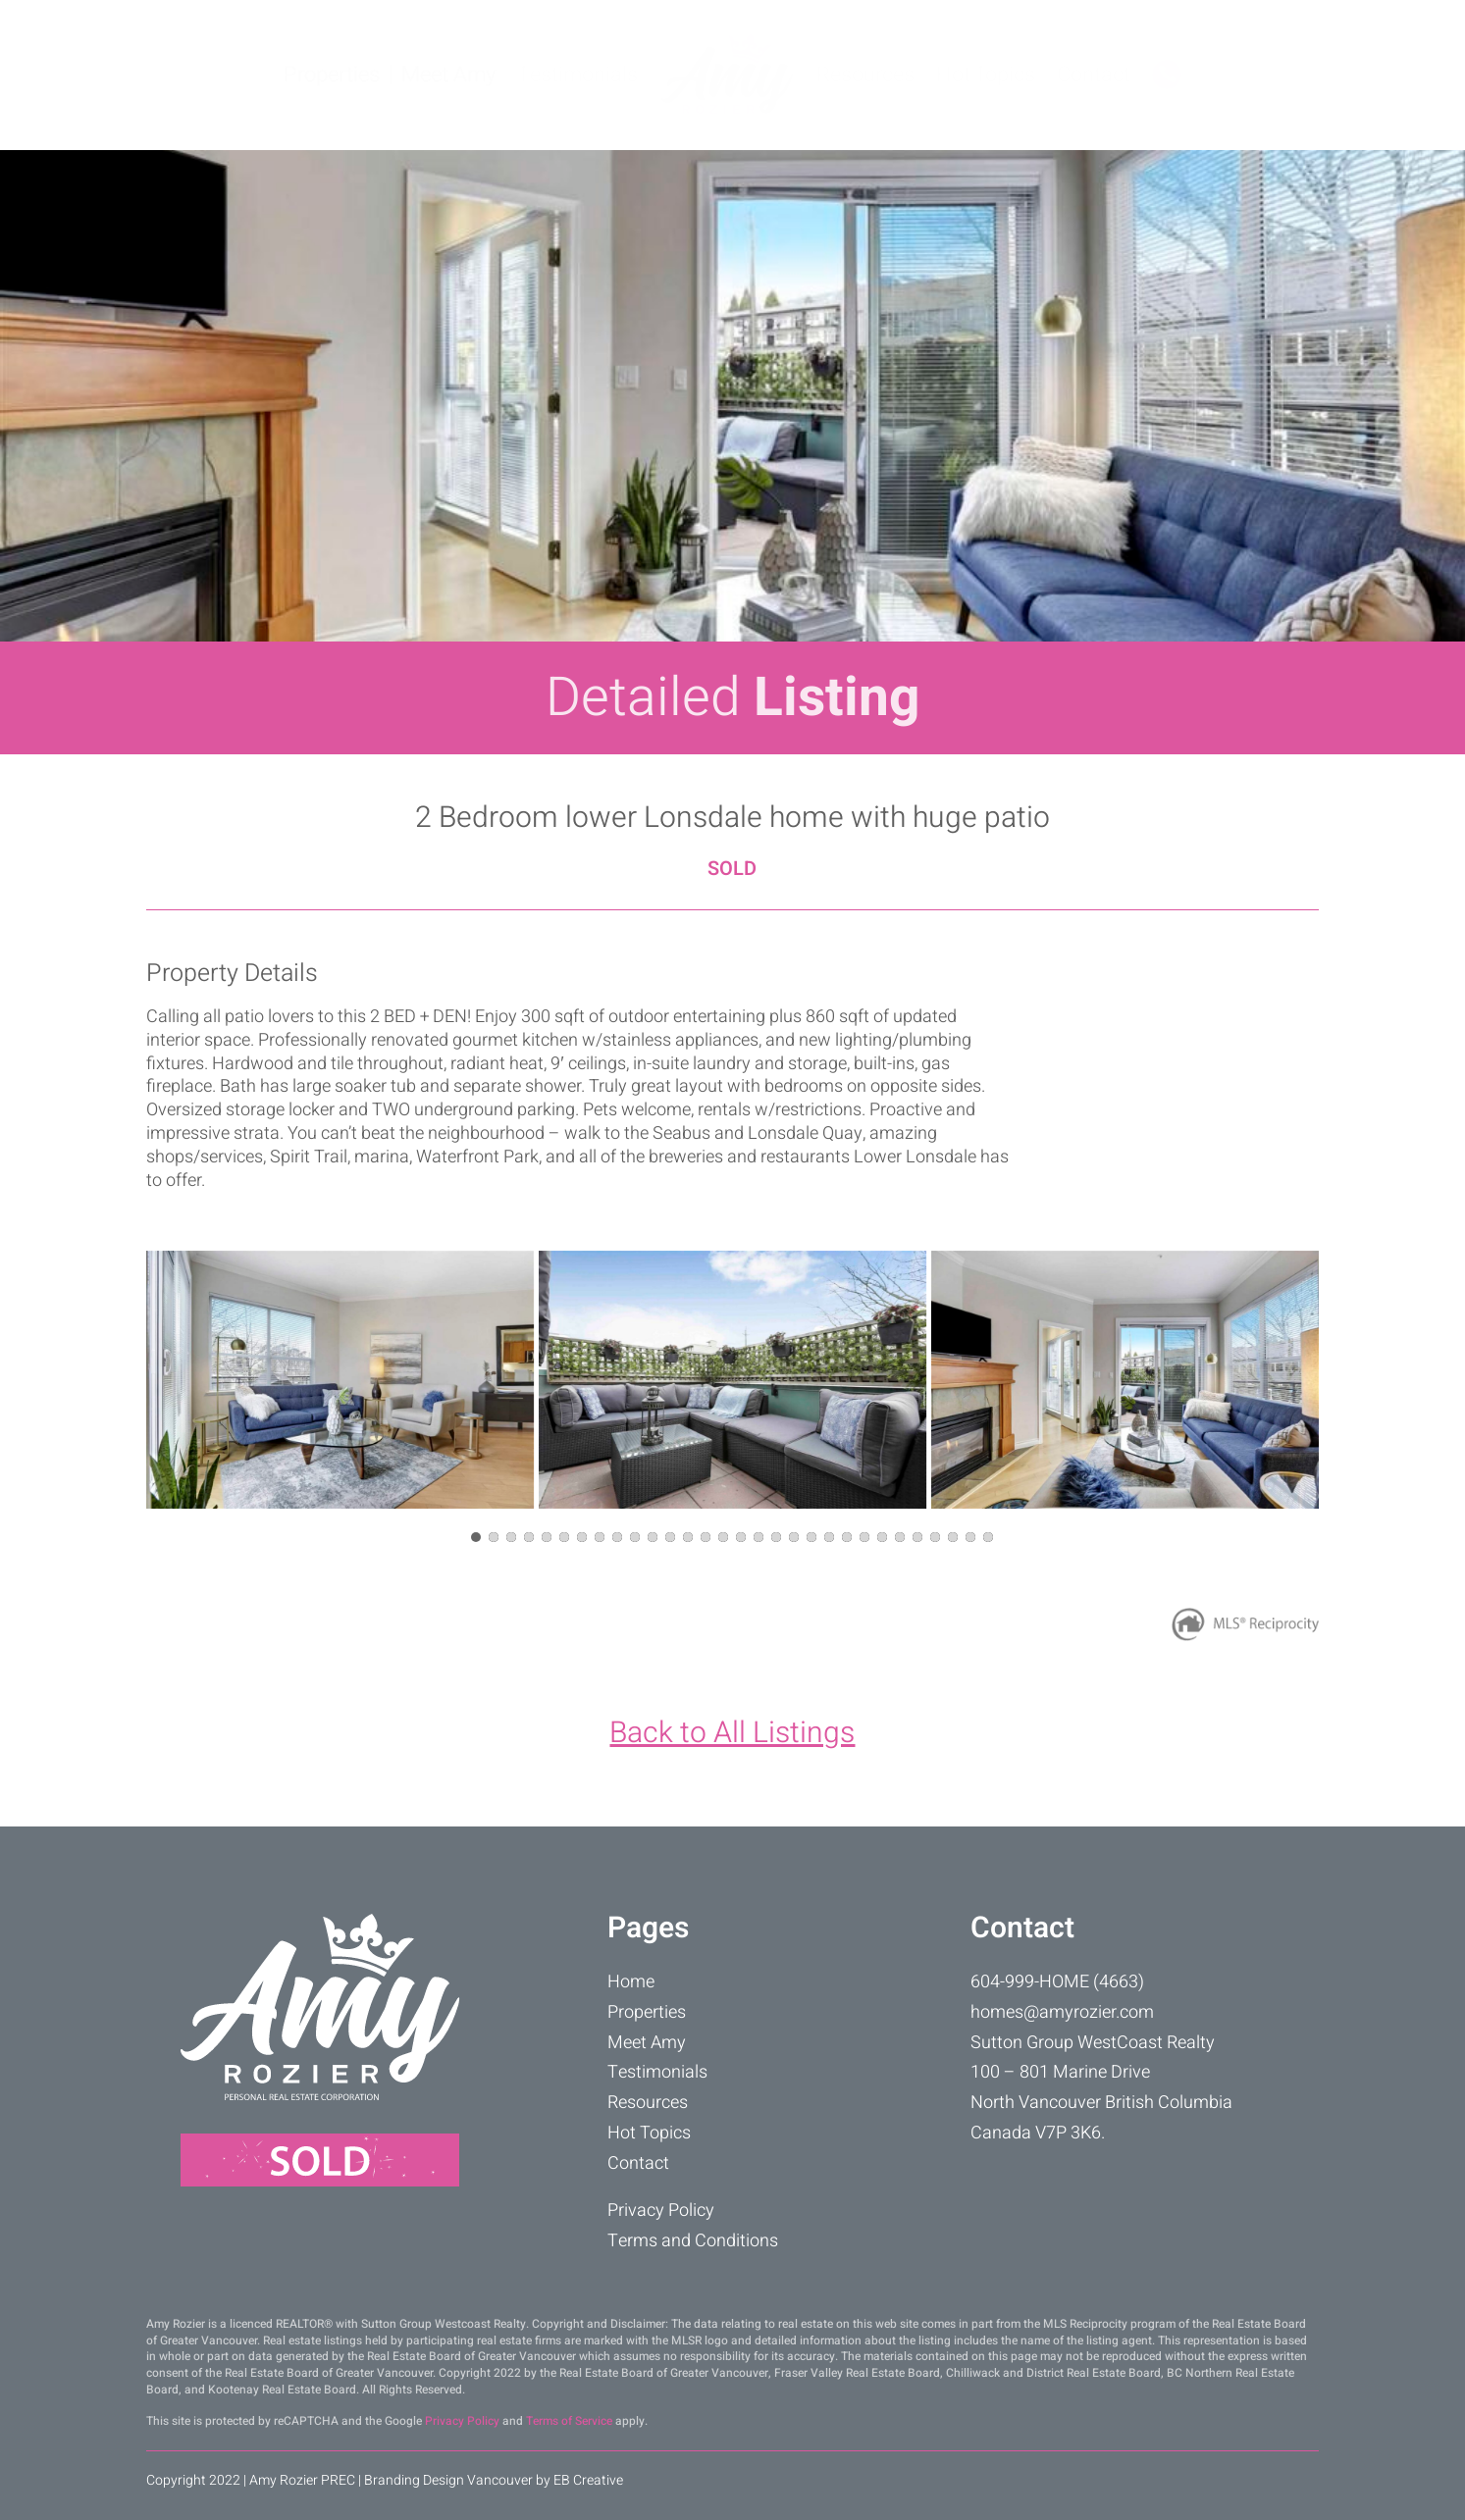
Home (630, 1982)
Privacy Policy (660, 2210)
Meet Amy (448, 74)
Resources (865, 74)
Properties (332, 74)
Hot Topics (985, 74)
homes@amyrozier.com (1062, 2012)
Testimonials (577, 74)
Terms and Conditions (692, 2241)
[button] (476, 1537)
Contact (1093, 74)
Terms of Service (569, 2421)
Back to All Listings (732, 1733)
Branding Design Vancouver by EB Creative (493, 2480)
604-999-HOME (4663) (1057, 1982)
